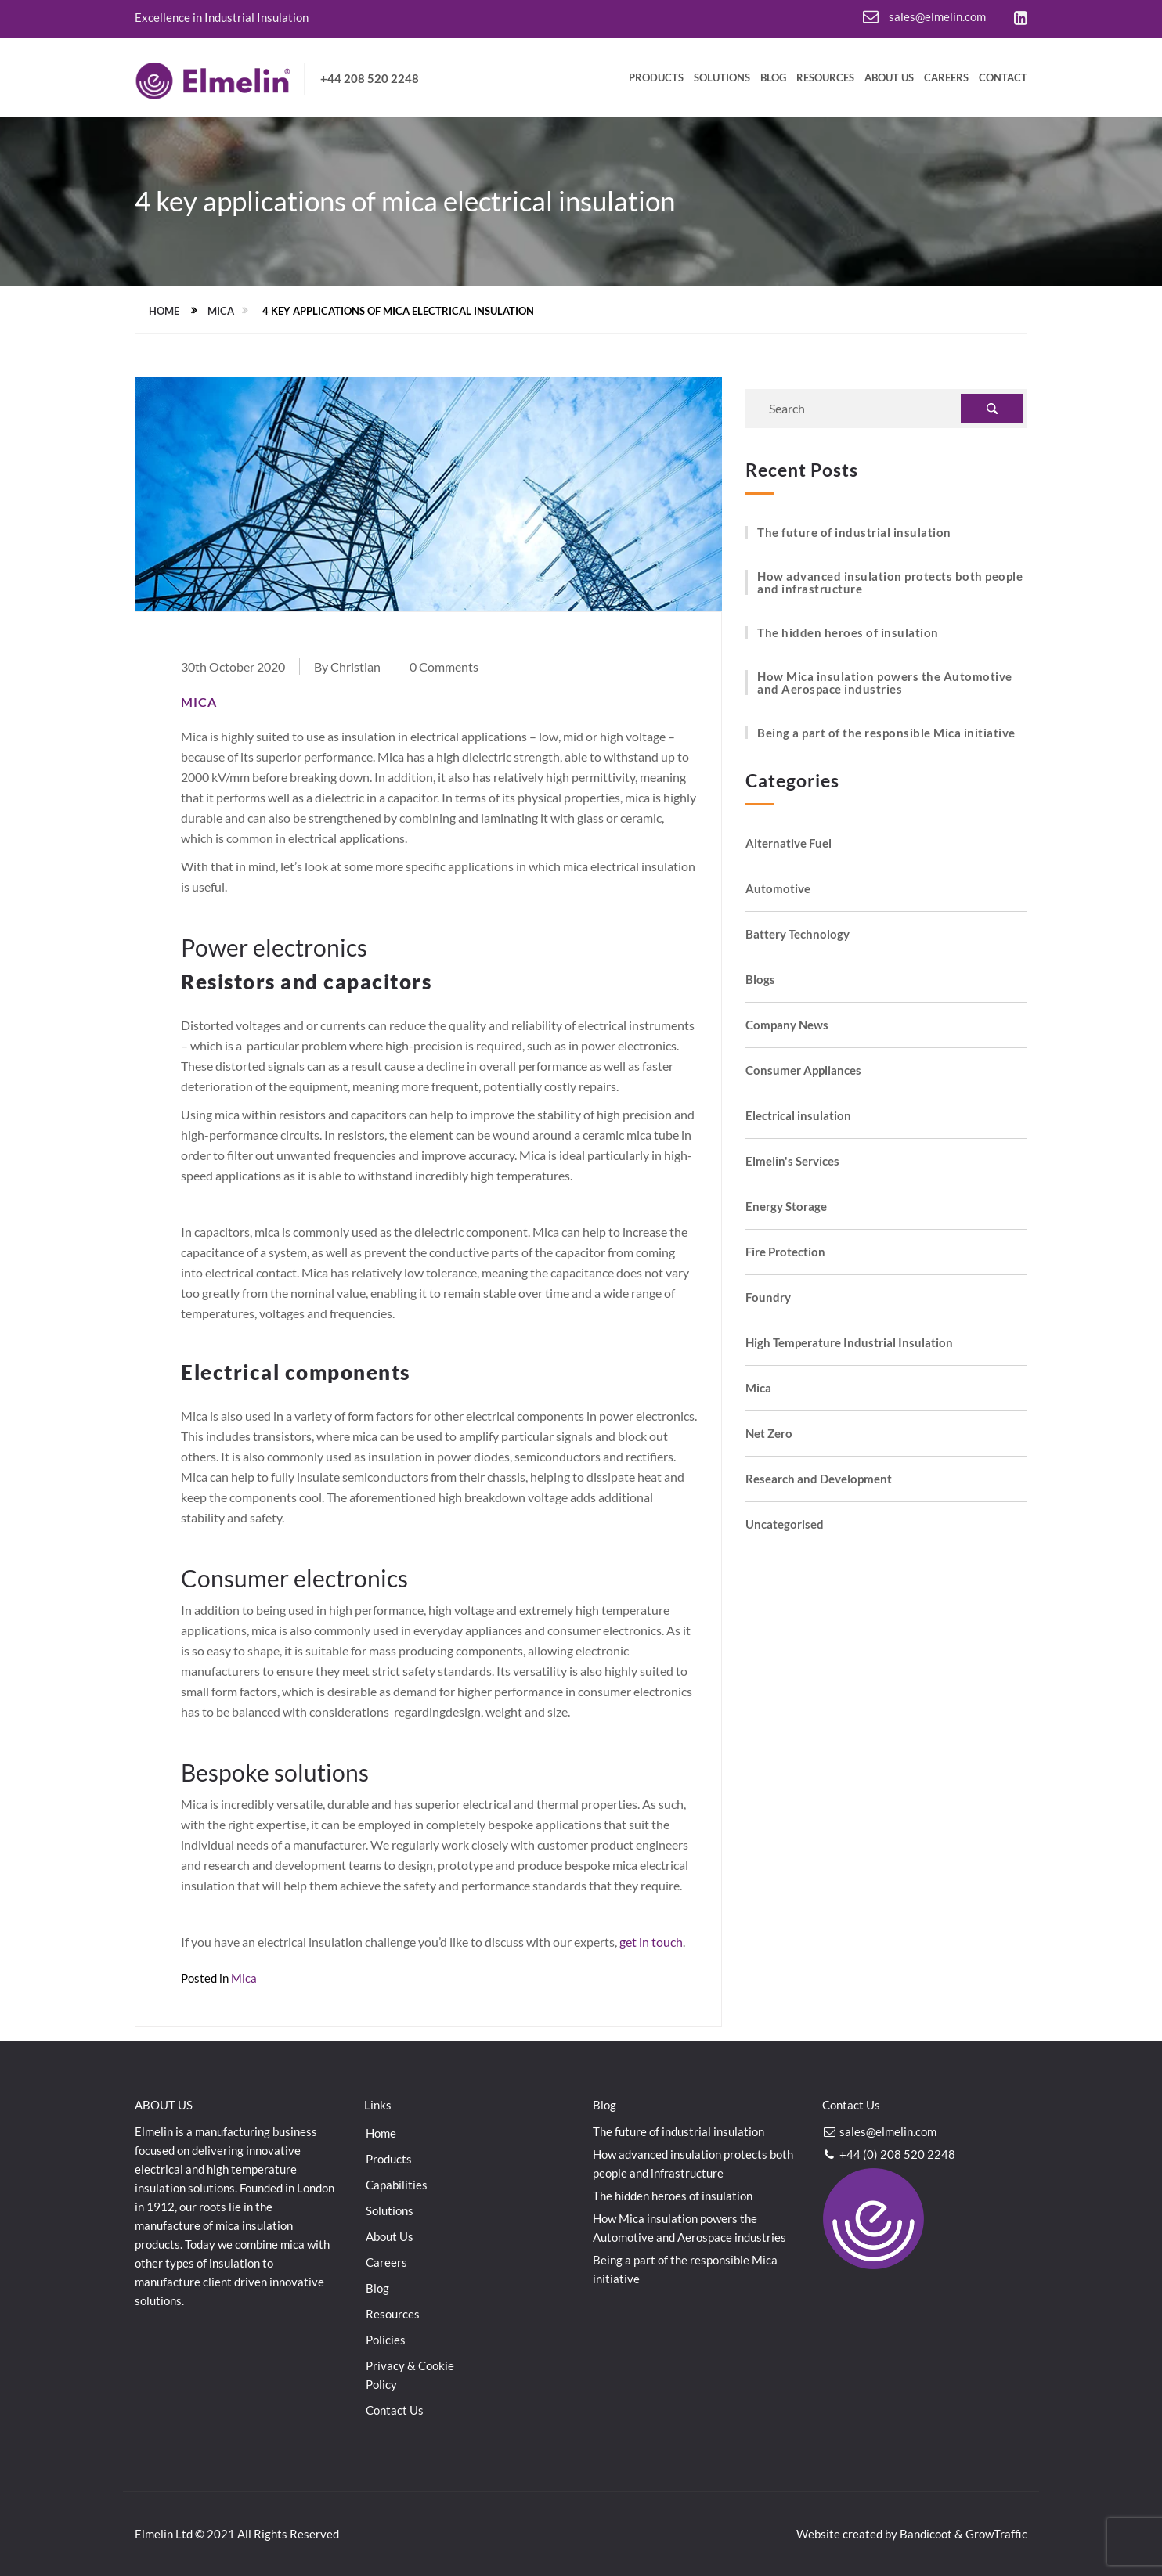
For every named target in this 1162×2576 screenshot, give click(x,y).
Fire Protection (785, 1252)
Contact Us (395, 2410)
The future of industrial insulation (854, 532)
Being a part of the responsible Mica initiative (886, 732)
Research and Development (818, 1479)
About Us (889, 78)
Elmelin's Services (792, 1161)
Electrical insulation (798, 1115)
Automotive (777, 888)
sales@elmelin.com (924, 16)
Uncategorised (784, 1524)
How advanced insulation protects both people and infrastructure (890, 582)
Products (656, 78)
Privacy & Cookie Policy (410, 2374)
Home (164, 310)
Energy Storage (786, 1206)
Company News (786, 1025)
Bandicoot (926, 2534)
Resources (825, 78)
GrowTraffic (996, 2534)
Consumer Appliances (803, 1070)
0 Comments (444, 666)
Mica (221, 310)
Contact (1003, 78)
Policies (386, 2340)
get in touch (651, 1941)
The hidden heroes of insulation (848, 632)
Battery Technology (797, 934)
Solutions (722, 78)
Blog (773, 78)
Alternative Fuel (788, 843)
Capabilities (397, 2185)
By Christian (347, 666)
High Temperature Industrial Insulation (849, 1342)
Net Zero (768, 1433)
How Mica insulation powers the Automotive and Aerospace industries (884, 682)
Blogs (760, 979)
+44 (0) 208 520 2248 (888, 2154)
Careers (946, 78)
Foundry (768, 1297)
